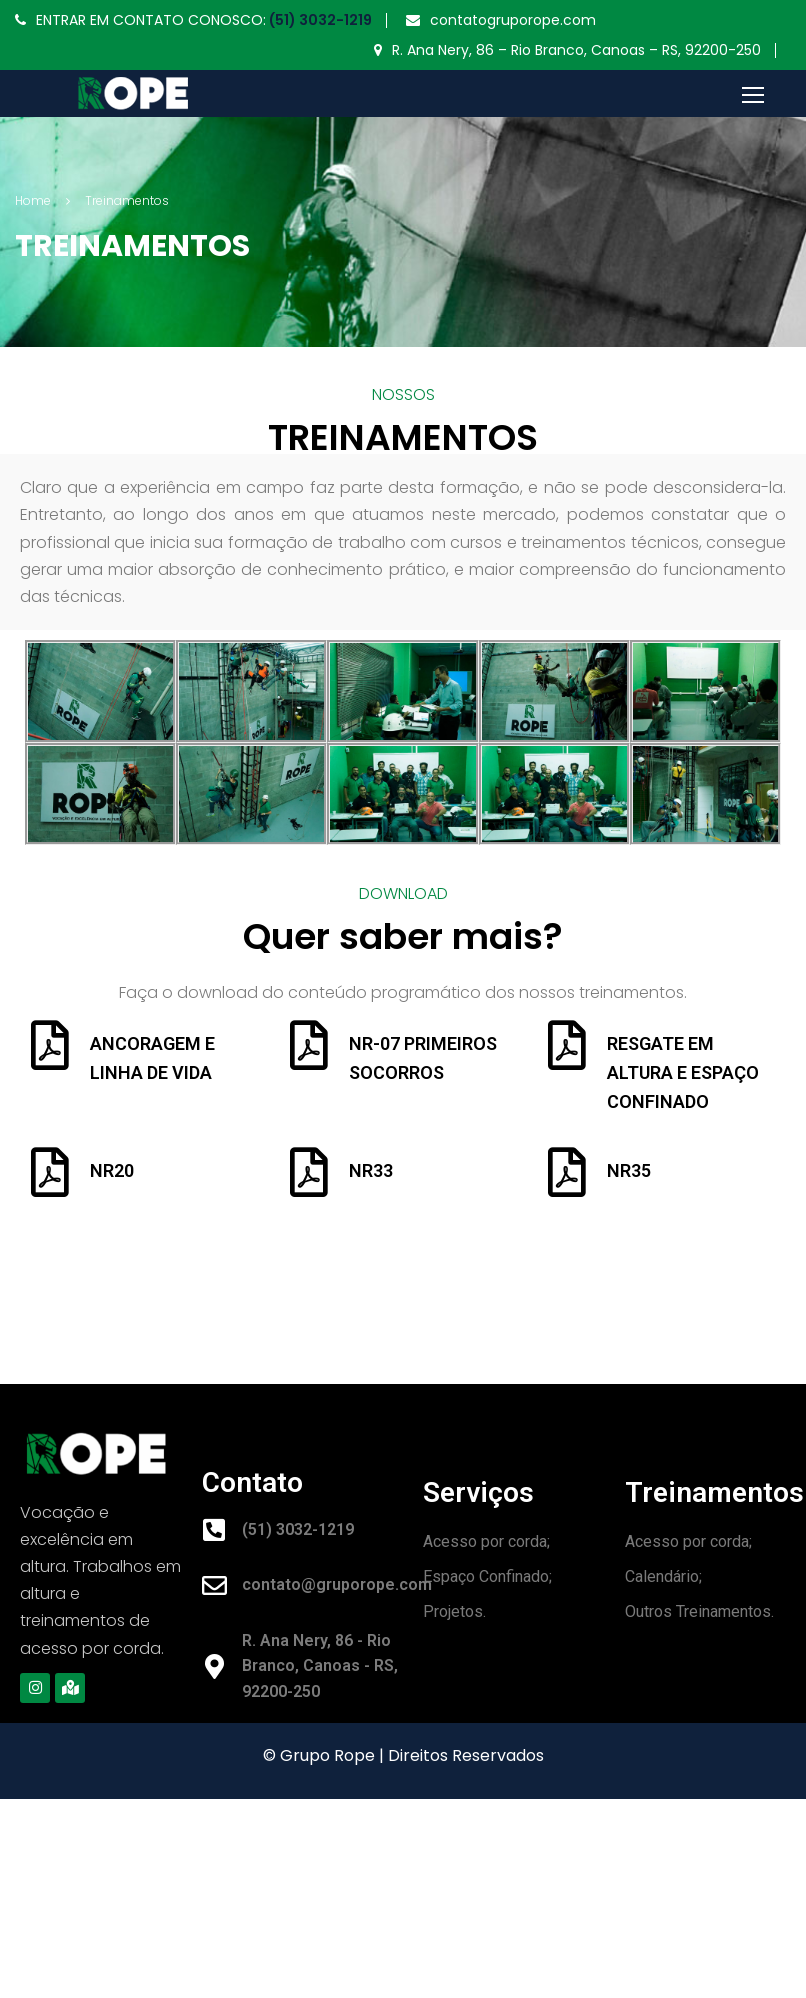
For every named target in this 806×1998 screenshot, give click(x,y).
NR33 (371, 1170)
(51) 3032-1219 (319, 20)
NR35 (629, 1170)
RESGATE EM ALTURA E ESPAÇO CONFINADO (683, 1072)
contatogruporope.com (513, 20)
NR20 (112, 1170)
